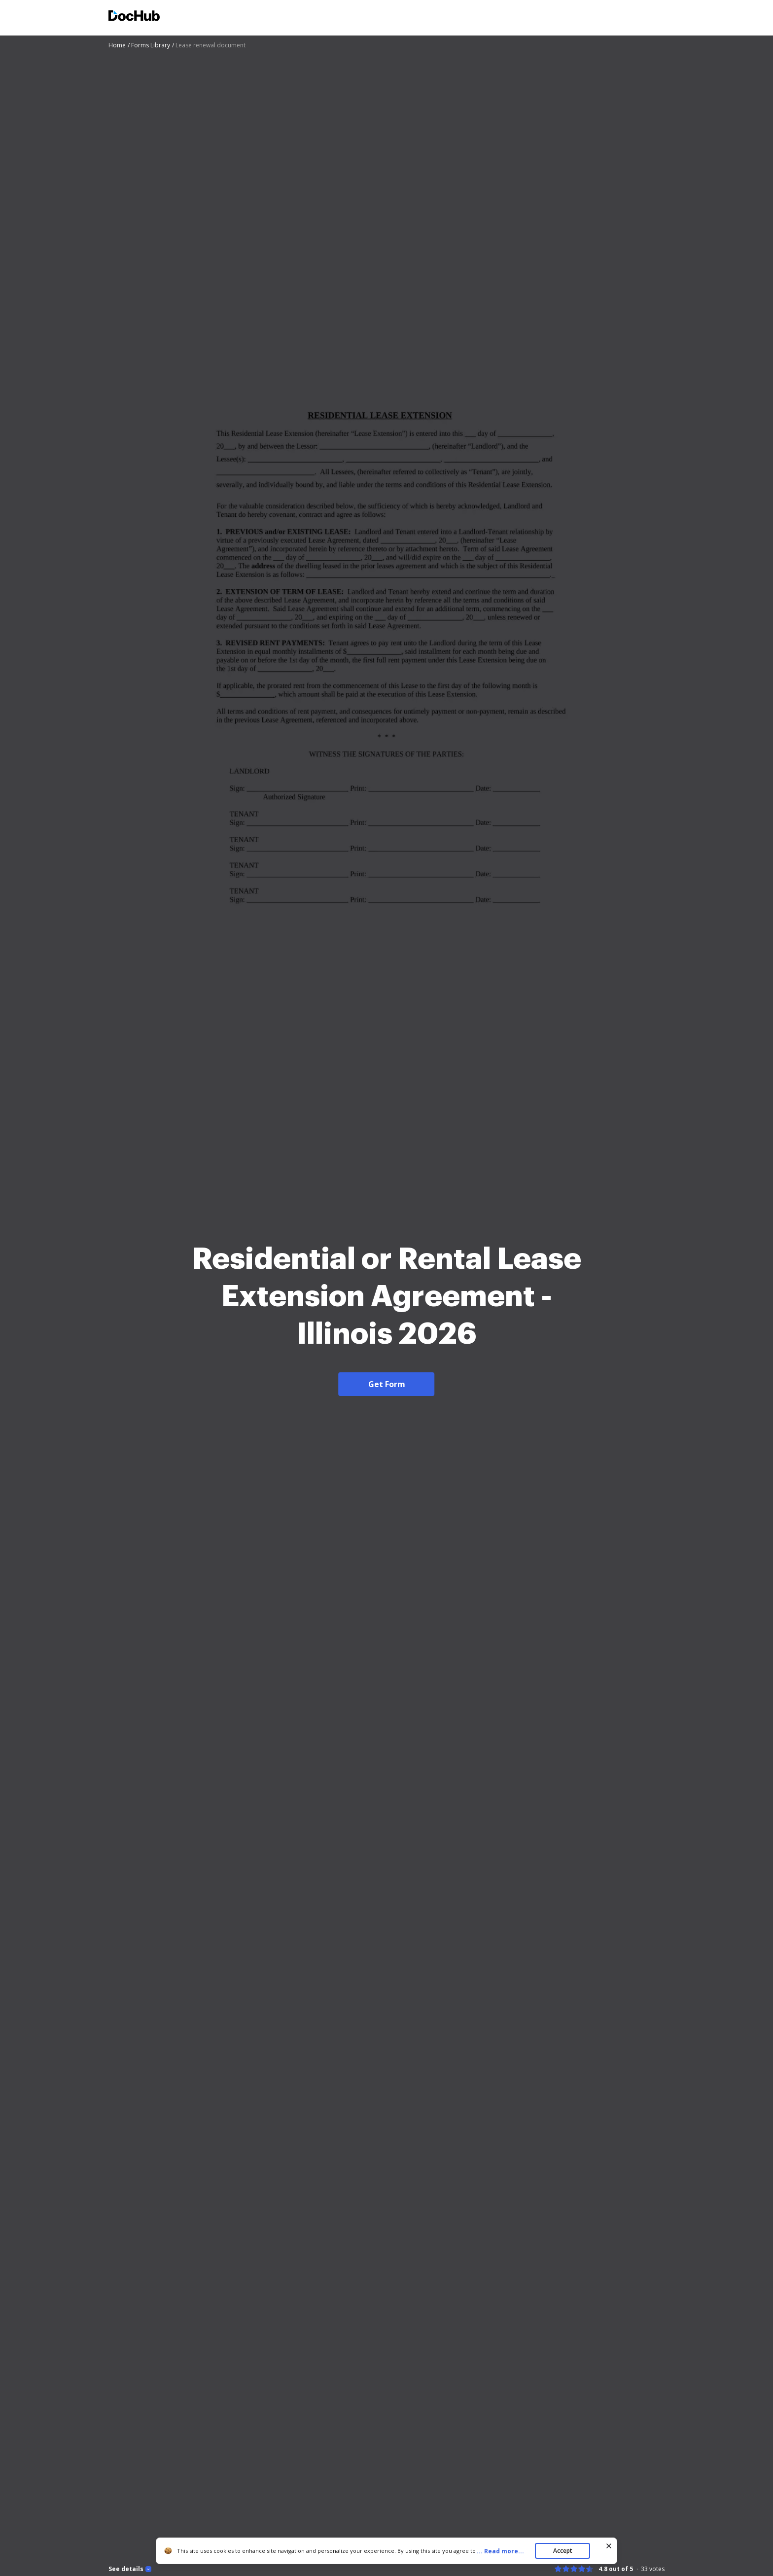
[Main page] (134, 17)
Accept (562, 2550)
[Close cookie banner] (609, 2546)
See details (125, 2569)
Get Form (386, 1384)
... (503, 2551)
